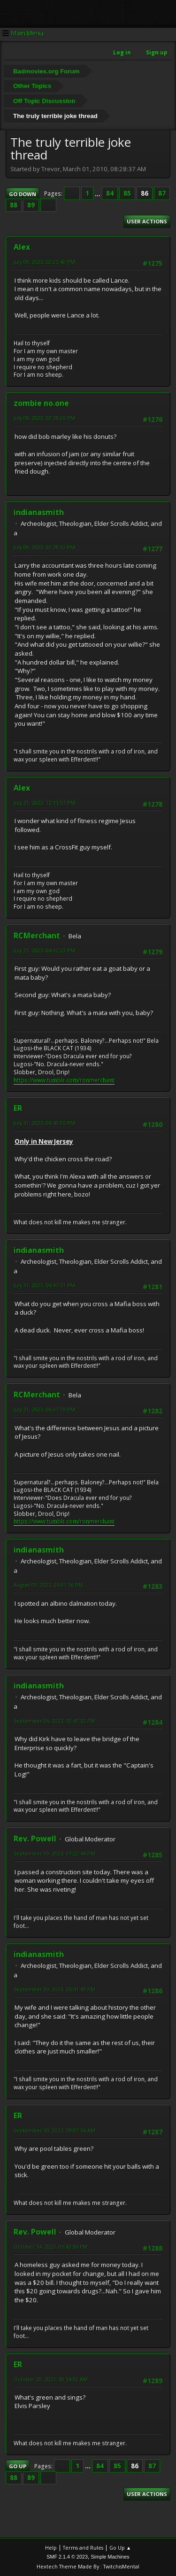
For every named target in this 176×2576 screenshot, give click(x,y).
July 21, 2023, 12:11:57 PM (44, 802)
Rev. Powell (35, 1838)
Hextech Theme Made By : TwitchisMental (88, 2566)
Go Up (17, 2466)
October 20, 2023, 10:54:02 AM (51, 2379)
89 (31, 205)
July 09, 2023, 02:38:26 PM (44, 417)
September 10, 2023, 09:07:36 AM (54, 2130)
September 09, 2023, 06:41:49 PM (54, 1989)
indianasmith (39, 512)
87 (162, 193)
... (98, 193)
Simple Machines (110, 2557)
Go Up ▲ (120, 2547)
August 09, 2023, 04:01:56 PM (48, 1584)
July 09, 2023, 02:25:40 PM (44, 261)
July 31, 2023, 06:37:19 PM (44, 1409)
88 (13, 205)
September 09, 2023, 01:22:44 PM (54, 1853)
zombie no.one (41, 403)
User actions (147, 221)
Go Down (22, 194)
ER (18, 1108)
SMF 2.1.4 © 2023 (67, 2557)
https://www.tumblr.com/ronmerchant (64, 1080)
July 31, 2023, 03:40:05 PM (44, 1122)
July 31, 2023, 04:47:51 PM (44, 1285)
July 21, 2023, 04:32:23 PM (44, 950)
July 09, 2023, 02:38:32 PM (44, 547)
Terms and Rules (83, 2547)
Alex (22, 247)
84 (110, 193)
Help (51, 2547)
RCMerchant (37, 935)
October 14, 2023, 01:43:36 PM (51, 2246)
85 (127, 193)
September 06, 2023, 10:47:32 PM (54, 1720)
